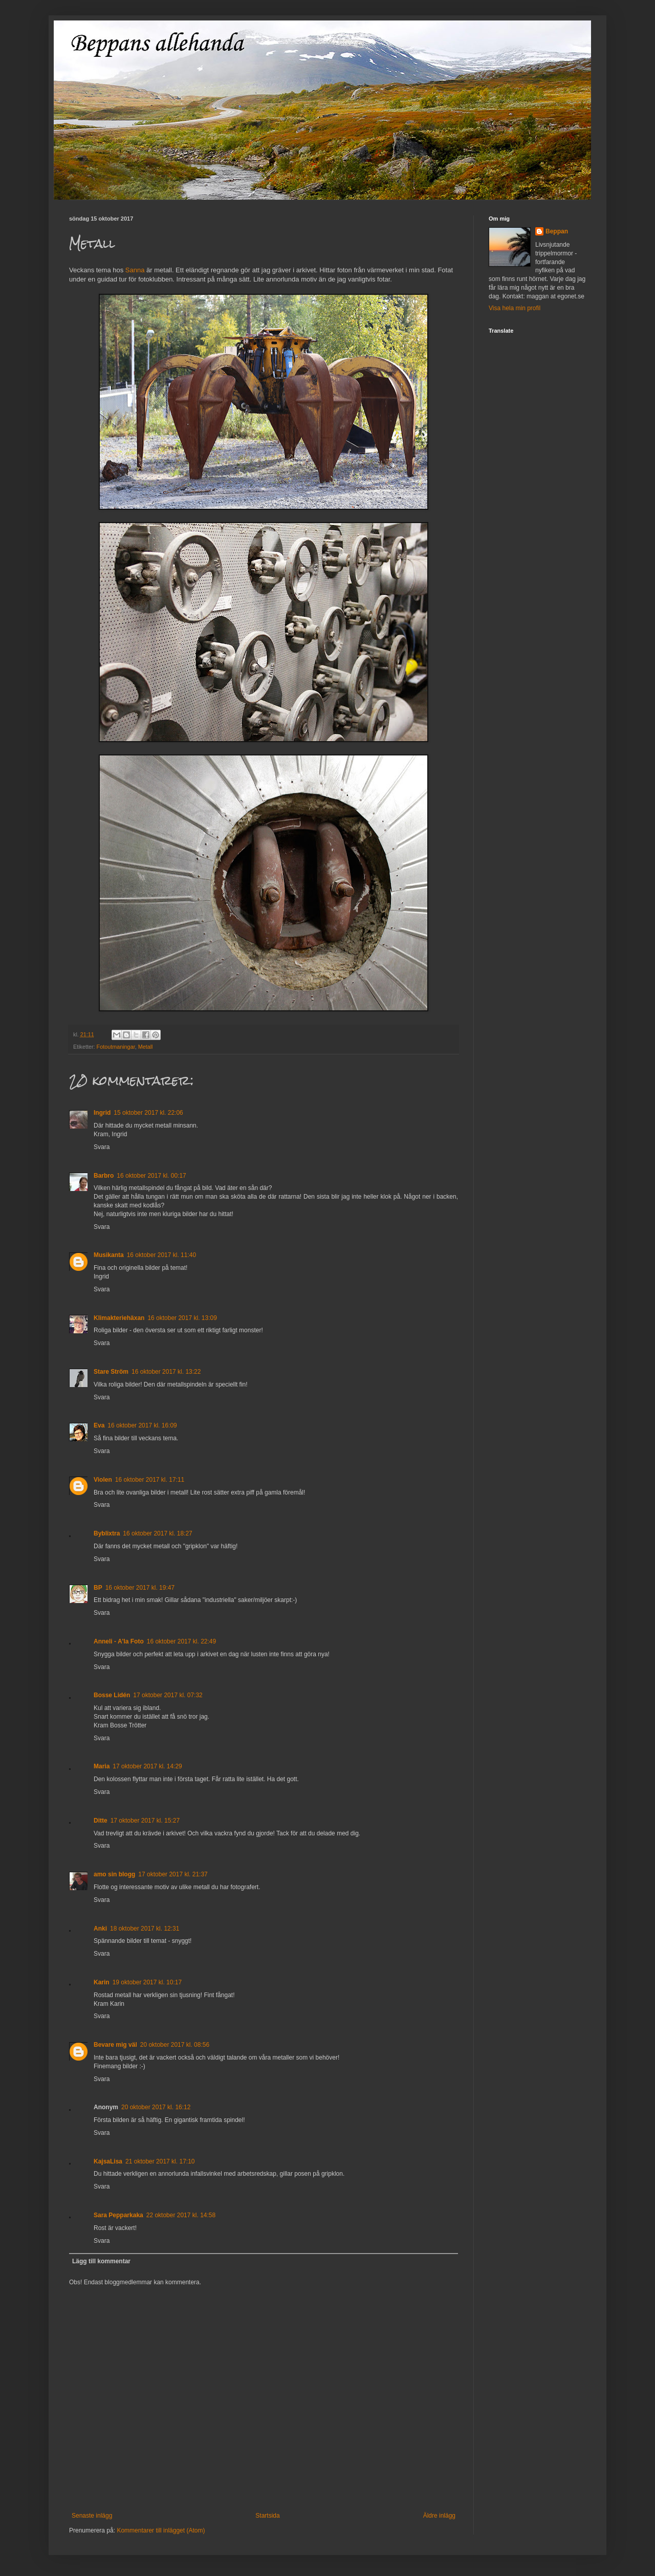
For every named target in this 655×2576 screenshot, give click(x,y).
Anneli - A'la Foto (119, 1641)
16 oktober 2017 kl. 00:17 (151, 1175)
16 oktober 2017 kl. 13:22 (166, 1371)
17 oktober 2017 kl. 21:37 (172, 1874)
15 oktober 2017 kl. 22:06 (148, 1112)
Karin (102, 1982)
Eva (99, 1425)
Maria (102, 1766)
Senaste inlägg (92, 2515)
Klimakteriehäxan (119, 1318)
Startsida (267, 2515)
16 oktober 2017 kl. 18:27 (157, 1533)
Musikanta (109, 1255)
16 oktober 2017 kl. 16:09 (142, 1425)
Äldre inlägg (439, 2515)
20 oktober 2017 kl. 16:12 (155, 2107)
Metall (145, 1047)
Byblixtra (107, 1533)
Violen (103, 1479)
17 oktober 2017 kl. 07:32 (167, 1695)
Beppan (556, 231)
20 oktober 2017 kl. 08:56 (174, 2044)
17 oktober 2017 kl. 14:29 (147, 1766)
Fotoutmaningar (116, 1047)
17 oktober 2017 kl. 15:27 (145, 1820)
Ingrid (102, 1112)
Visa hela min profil (514, 308)
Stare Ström (111, 1371)
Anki (100, 1928)
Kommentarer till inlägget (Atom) (161, 2530)
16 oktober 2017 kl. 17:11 (149, 1479)
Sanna (135, 270)
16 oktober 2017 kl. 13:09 (181, 1318)
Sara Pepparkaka (118, 2215)
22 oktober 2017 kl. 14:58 (180, 2215)
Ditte (100, 1820)
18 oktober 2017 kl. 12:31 (144, 1928)
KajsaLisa (108, 2161)
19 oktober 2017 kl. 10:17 (147, 1982)
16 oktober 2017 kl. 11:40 (161, 1255)
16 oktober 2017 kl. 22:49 (181, 1641)
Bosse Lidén (112, 1695)
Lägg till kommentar (101, 2261)
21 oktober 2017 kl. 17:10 (159, 2161)
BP (98, 1587)
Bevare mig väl (115, 2044)
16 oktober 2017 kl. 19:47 (139, 1587)
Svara (102, 1147)
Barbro (104, 1175)
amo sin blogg (114, 1874)
